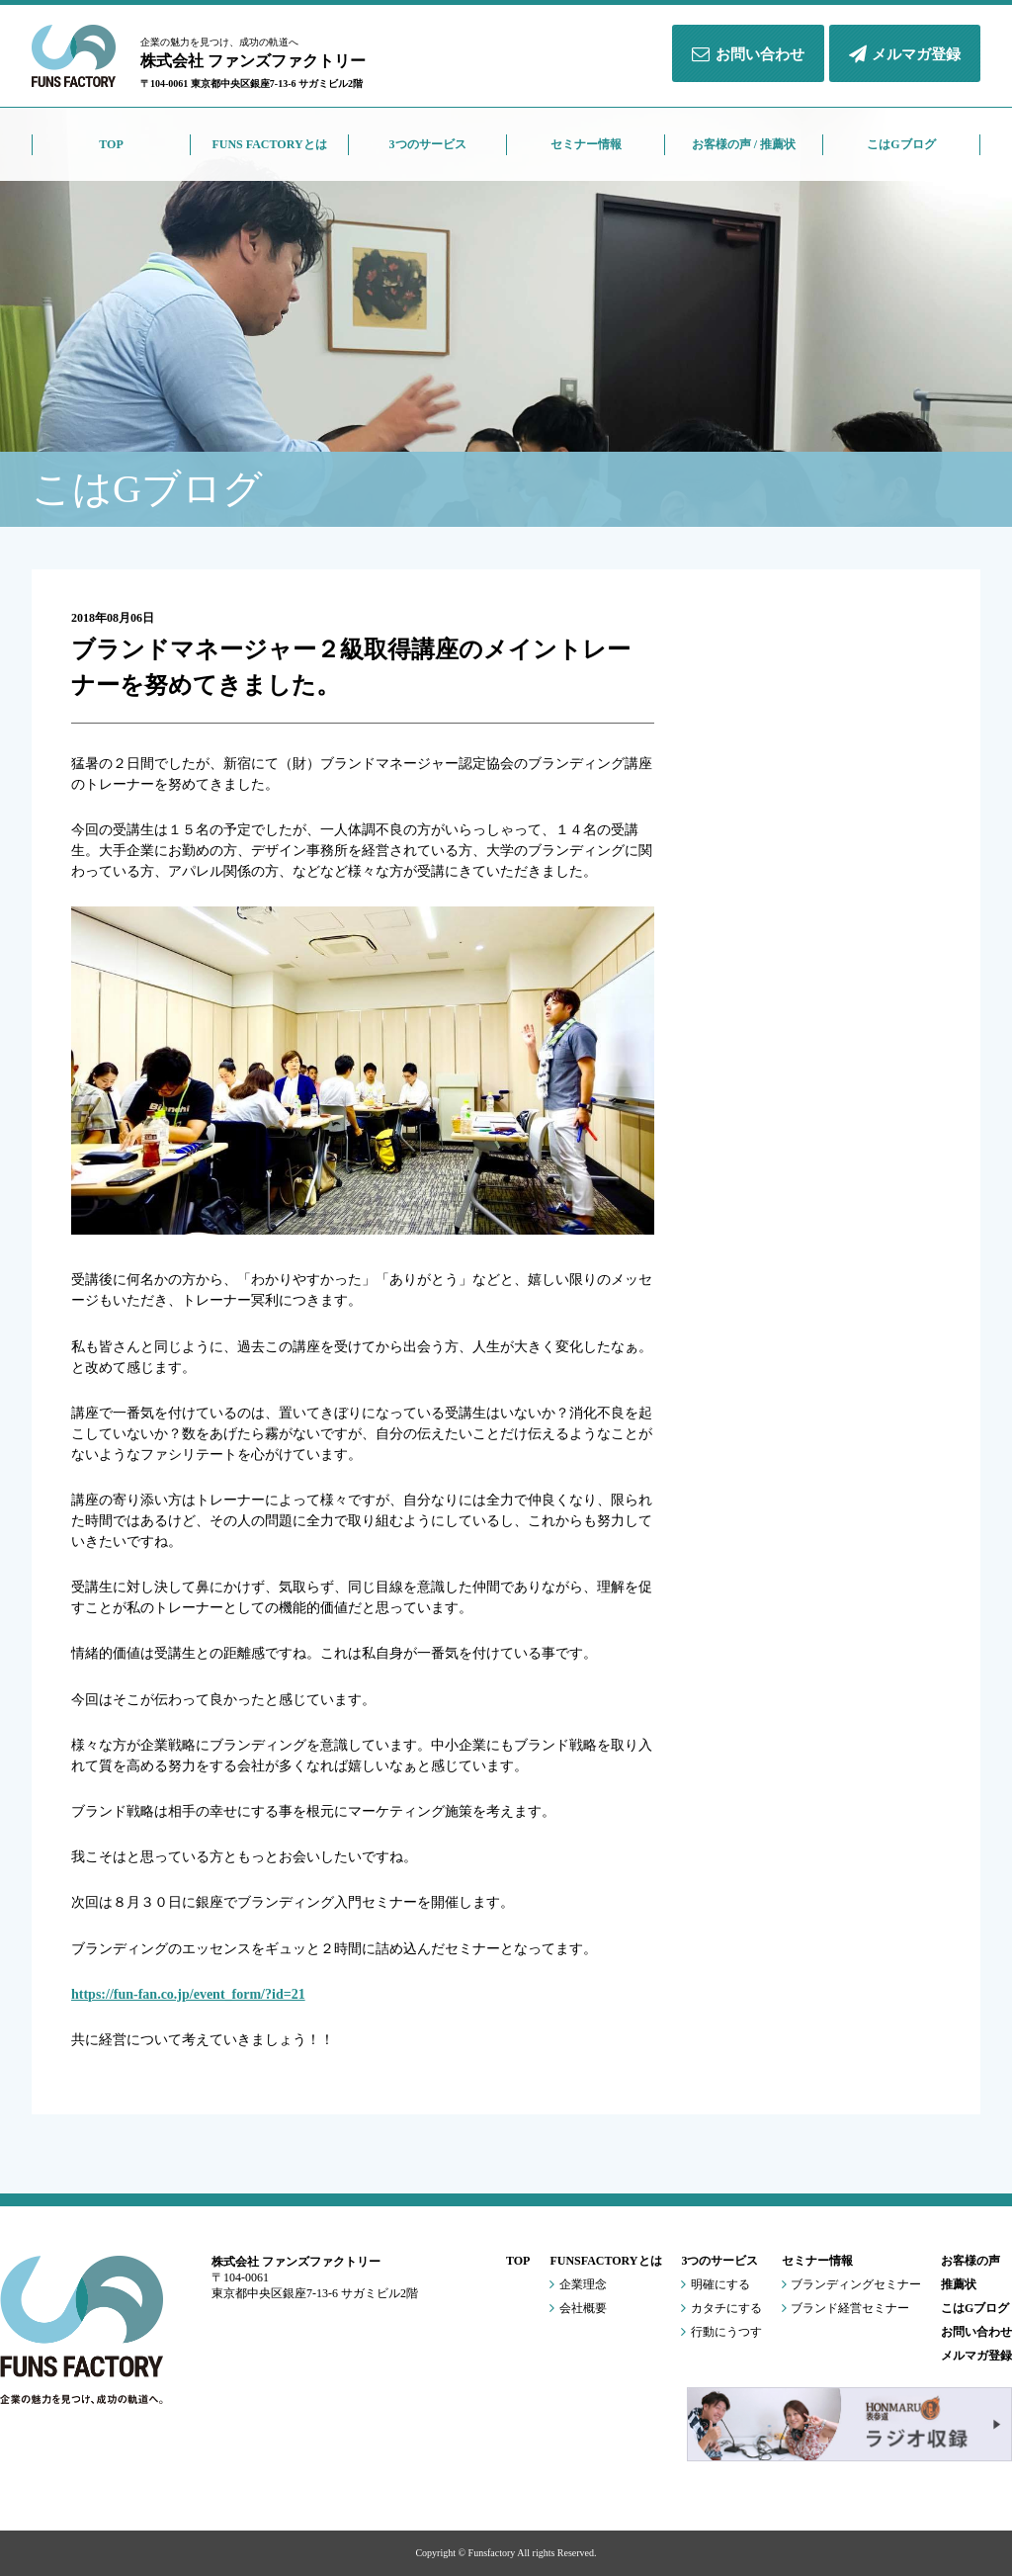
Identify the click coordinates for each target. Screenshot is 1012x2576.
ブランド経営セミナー (845, 2309)
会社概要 (577, 2309)
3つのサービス (719, 2261)
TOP (518, 2261)
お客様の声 (970, 2261)
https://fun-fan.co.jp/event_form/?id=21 (188, 1994)
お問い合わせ (747, 54)
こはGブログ (975, 2308)
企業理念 (577, 2285)
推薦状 (958, 2284)
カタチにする (721, 2309)
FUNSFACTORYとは (605, 2261)
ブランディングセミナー (851, 2285)
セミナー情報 (817, 2261)
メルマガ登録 (905, 54)
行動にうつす (721, 2333)
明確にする (715, 2285)
